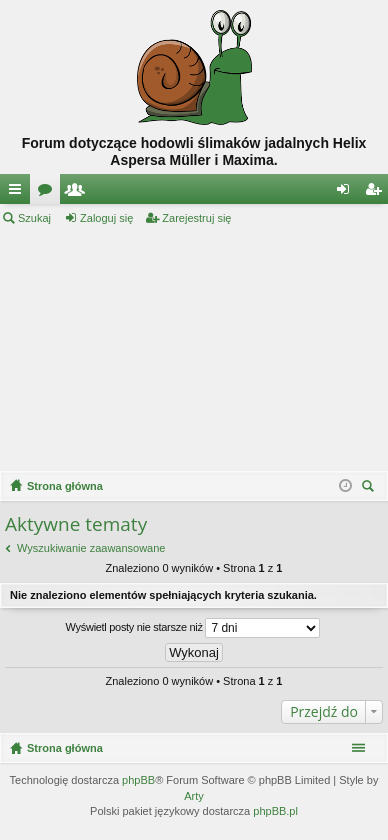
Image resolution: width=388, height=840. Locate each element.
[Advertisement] (194, 349)
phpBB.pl (275, 811)
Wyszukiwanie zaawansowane (91, 548)
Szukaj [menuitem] (370, 488)
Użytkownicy (79, 193)
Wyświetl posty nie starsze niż (193, 628)
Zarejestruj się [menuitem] (377, 193)
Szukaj (34, 218)
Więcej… (19, 193)
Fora (49, 193)
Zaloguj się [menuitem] (347, 193)
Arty (194, 796)
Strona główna (65, 748)
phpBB (138, 780)
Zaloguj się (106, 218)
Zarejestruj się (196, 218)
